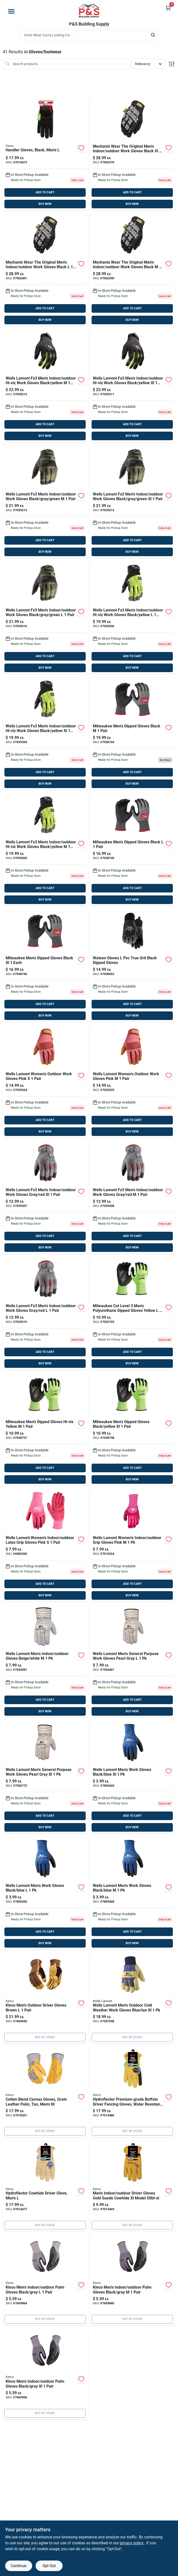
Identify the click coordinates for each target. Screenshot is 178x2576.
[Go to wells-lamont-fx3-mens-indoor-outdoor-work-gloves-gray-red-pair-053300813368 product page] (45, 1312)
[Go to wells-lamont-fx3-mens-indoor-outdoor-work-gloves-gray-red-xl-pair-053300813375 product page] (45, 1196)
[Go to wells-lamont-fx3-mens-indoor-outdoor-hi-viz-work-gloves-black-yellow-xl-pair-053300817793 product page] (45, 733)
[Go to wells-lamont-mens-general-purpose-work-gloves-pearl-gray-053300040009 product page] (133, 1660)
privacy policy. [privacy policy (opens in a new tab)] (132, 2543)
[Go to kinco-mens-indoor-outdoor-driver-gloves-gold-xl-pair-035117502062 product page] (133, 2185)
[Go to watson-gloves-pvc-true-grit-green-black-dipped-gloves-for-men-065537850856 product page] (133, 964)
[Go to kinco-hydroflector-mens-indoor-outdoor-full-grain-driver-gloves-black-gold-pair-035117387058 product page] (133, 2091)
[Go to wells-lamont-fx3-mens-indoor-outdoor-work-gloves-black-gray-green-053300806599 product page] (133, 501)
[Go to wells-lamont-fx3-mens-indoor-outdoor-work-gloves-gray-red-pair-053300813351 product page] (133, 1196)
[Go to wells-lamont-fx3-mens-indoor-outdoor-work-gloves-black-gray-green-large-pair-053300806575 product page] (45, 617)
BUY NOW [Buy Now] (45, 204)
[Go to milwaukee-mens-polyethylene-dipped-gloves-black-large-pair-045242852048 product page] (133, 849)
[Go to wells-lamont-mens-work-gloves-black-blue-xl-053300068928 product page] (133, 1776)
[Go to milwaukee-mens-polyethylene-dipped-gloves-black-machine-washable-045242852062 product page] (45, 964)
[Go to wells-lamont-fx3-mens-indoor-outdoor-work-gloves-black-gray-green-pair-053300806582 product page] (45, 501)
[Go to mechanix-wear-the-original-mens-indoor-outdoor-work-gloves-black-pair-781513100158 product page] (45, 269)
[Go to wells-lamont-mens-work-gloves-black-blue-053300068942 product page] (45, 1892)
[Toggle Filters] (172, 64)
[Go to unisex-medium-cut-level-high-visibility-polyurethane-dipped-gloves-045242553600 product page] (45, 1428)
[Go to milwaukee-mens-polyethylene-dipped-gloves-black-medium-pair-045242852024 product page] (133, 733)
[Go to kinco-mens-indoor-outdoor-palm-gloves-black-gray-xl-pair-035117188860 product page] (45, 2373)
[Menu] (11, 11)
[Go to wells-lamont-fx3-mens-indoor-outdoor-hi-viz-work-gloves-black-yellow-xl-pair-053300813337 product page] (133, 385)
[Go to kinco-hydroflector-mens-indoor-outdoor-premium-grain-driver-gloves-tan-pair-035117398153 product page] (45, 2185)
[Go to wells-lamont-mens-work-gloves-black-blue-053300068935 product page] (133, 1892)
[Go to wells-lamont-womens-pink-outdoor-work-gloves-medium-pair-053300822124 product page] (133, 1080)
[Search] (153, 35)
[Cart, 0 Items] (168, 8)
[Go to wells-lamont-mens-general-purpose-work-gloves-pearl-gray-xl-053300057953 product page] (45, 1776)
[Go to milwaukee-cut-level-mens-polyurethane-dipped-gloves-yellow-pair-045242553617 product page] (133, 1312)
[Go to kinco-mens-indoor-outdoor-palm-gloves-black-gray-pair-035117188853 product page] (45, 2279)
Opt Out (49, 2565)
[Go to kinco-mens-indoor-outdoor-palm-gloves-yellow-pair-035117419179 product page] (45, 2091)
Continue (18, 2565)
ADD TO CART (45, 192)
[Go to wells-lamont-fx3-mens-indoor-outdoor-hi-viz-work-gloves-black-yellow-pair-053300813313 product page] (45, 385)
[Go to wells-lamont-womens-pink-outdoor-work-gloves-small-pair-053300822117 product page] (45, 1080)
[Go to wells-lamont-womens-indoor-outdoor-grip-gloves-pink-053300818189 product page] (133, 1544)
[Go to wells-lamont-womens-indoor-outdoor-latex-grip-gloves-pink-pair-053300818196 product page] (45, 1544)
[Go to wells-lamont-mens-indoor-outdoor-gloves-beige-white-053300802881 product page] (45, 1660)
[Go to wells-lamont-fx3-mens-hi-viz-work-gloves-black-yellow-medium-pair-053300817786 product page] (45, 849)
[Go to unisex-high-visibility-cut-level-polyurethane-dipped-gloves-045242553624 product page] (133, 1428)
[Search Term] (89, 35)
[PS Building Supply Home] (89, 10)
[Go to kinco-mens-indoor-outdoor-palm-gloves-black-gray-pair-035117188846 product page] (133, 2279)
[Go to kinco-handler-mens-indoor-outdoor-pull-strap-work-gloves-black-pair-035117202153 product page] (45, 153)
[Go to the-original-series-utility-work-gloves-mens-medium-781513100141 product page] (133, 269)
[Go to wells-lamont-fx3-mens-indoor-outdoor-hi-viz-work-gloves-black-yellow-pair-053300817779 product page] (133, 617)
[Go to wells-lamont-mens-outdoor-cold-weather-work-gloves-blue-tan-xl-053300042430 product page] (133, 1997)
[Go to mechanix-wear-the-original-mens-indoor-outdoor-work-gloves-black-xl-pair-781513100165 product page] (133, 153)
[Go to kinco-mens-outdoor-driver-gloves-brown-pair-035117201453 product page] (45, 1997)
